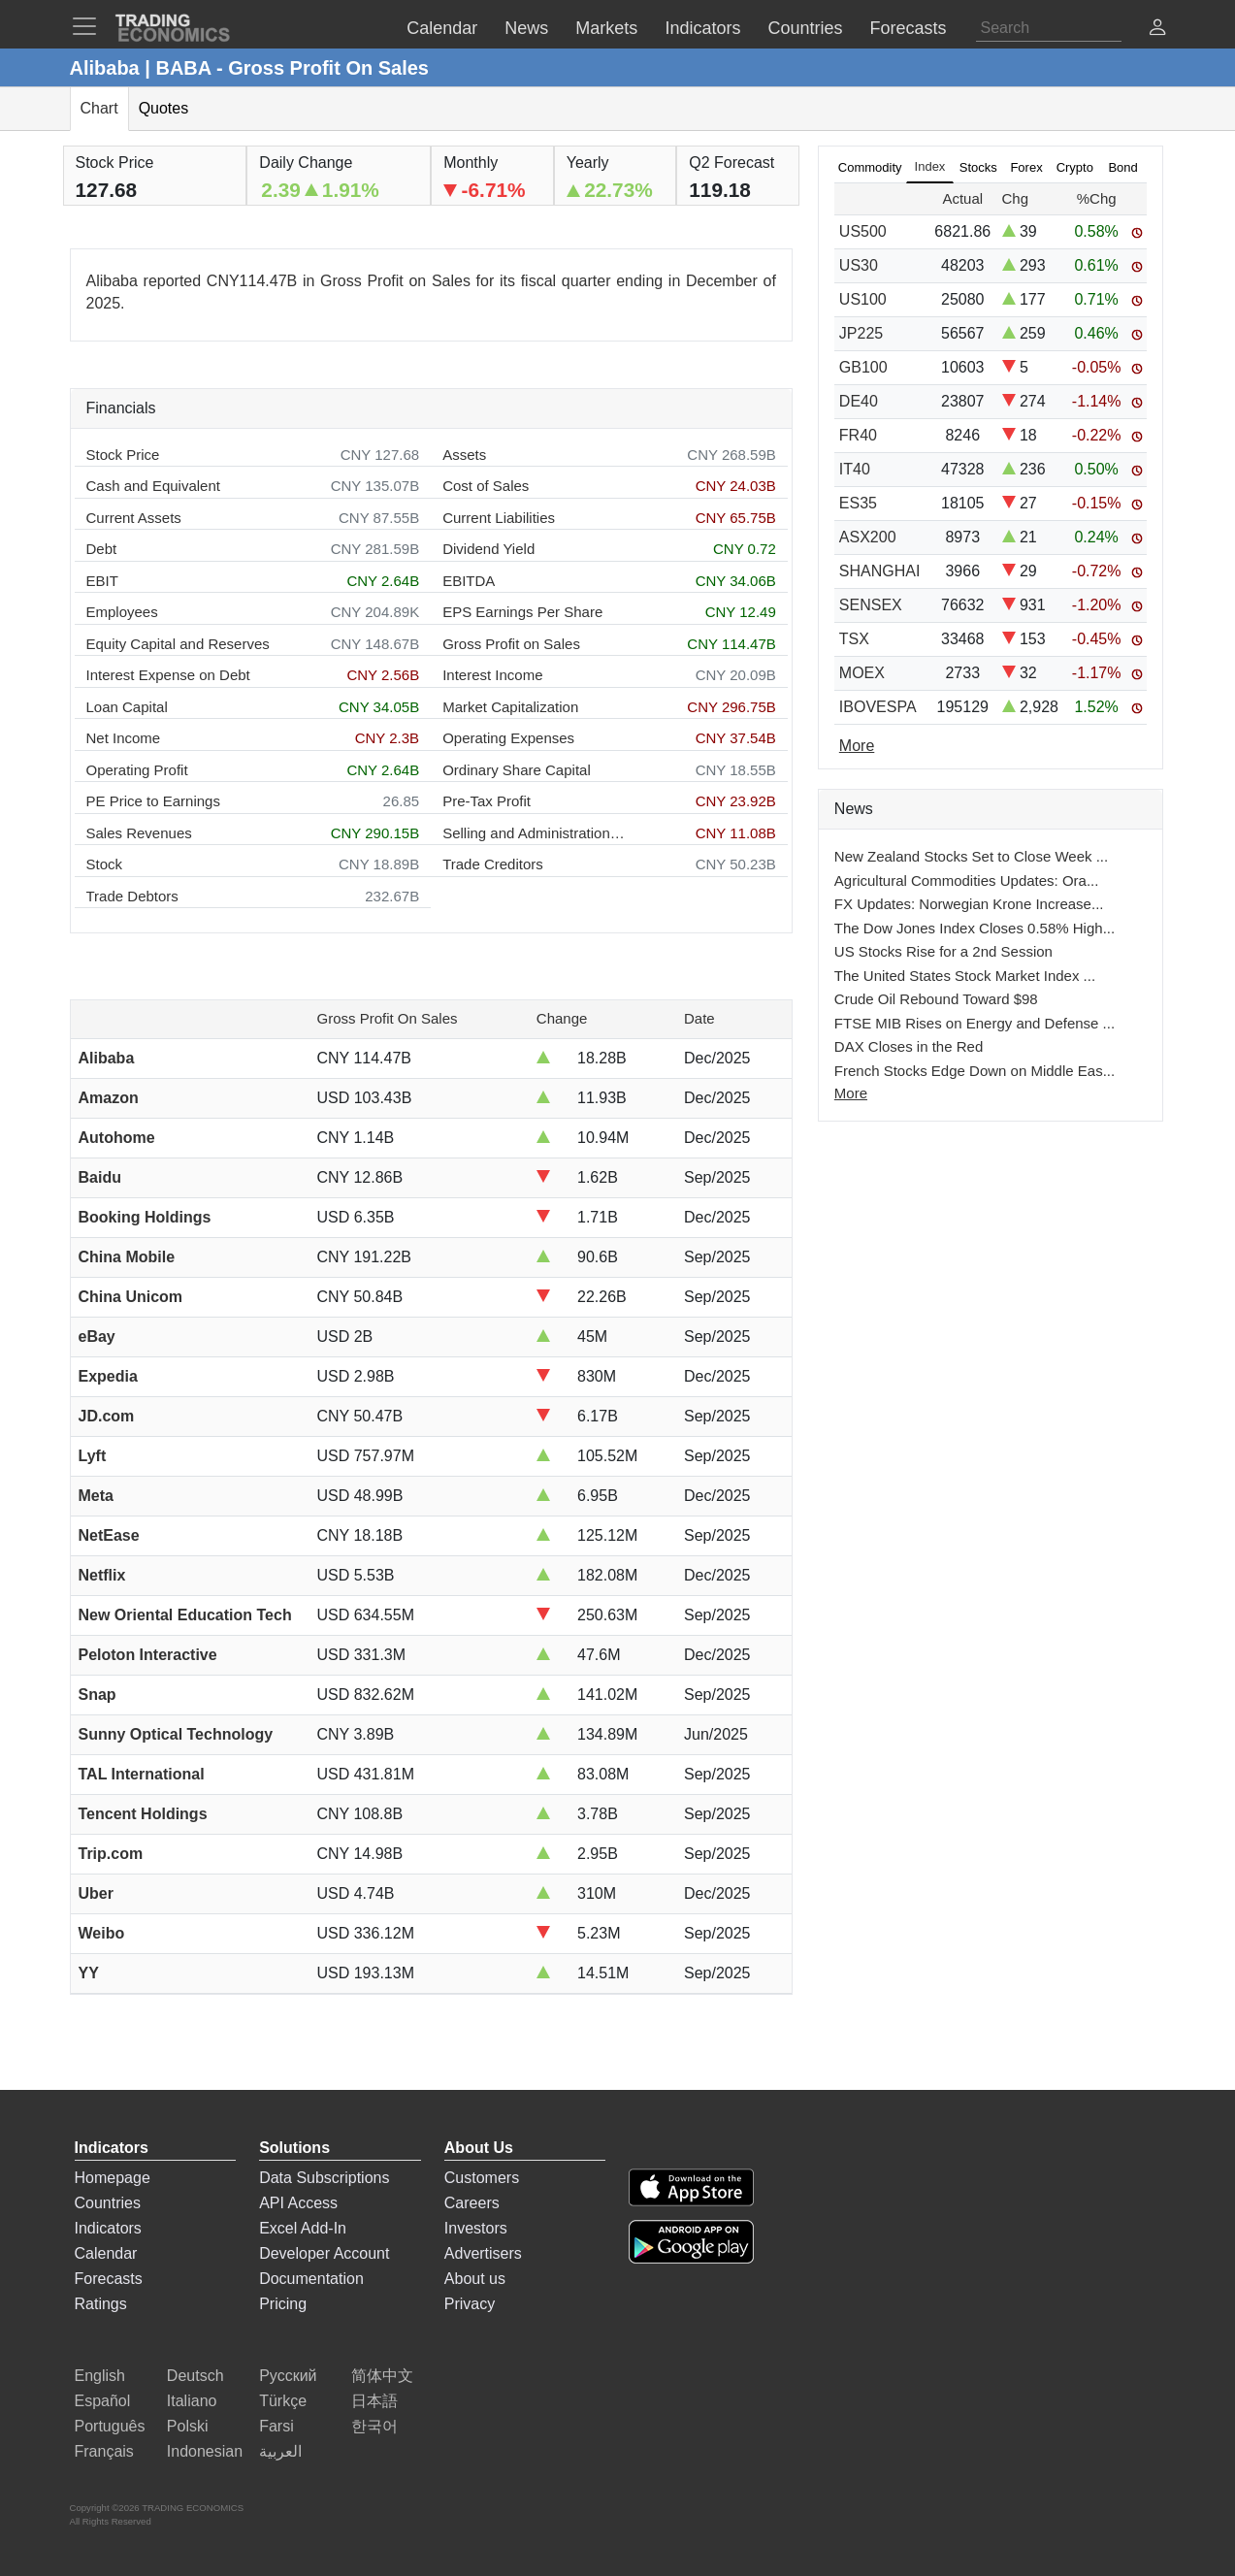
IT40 (854, 469)
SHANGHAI (880, 571)
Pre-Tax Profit (486, 801)
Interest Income (492, 675)
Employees (122, 611)
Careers (472, 2203)
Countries (108, 2203)
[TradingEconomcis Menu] (90, 26)
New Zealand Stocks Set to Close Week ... (971, 856)
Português (110, 2426)
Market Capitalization (510, 707)
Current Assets (133, 517)
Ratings (101, 2304)
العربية (280, 2451)
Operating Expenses (508, 738)
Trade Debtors (132, 896)
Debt (101, 548)
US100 (863, 299)
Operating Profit (137, 770)
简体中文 (382, 2375)
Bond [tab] (1122, 167)
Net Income (123, 738)
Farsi (276, 2426)
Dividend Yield (488, 548)
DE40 (858, 401)
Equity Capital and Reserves (178, 644)
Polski (188, 2426)
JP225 (861, 333)
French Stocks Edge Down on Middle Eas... (974, 1070)
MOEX (862, 673)
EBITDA (468, 580)
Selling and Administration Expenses (534, 833)
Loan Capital (127, 707)
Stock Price (123, 454)
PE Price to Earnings (153, 801)
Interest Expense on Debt (168, 675)
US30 (858, 265)
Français (104, 2451)
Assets (464, 454)
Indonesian (205, 2451)
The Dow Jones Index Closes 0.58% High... (974, 928)
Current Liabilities (498, 517)
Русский (287, 2375)
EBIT (102, 580)
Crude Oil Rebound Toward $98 (936, 999)
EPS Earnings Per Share (522, 611)
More (850, 1093)
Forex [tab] (1026, 167)
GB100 (863, 367)
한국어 (374, 2426)
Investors (475, 2228)
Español (103, 2401)
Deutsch (195, 2375)
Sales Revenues (139, 833)
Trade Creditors (492, 864)
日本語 (374, 2401)
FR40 (858, 435)
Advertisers (483, 2253)
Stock (104, 864)
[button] (1157, 29)
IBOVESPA (878, 707)
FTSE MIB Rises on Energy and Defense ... (974, 1023)
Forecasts (109, 2278)
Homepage (112, 2177)
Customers (481, 2177)
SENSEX (870, 605)
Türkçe (283, 2401)
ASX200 (867, 537)
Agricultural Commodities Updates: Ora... (966, 880)
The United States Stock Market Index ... (964, 975)
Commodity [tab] (870, 167)
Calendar (106, 2253)
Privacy (469, 2304)
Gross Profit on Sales (511, 644)
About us (474, 2278)
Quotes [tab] (164, 108)
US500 (863, 231)
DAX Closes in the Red (908, 1046)
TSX (854, 639)
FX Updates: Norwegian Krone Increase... (969, 904)
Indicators (108, 2228)
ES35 (858, 503)
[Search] (1048, 28)
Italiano (192, 2401)
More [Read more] (856, 745)
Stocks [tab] (978, 167)
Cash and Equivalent (153, 485)
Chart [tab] (99, 108)
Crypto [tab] (1074, 167)
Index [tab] (930, 166)
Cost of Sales (485, 485)
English (100, 2375)
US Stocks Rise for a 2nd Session (943, 951)
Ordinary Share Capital (516, 770)
